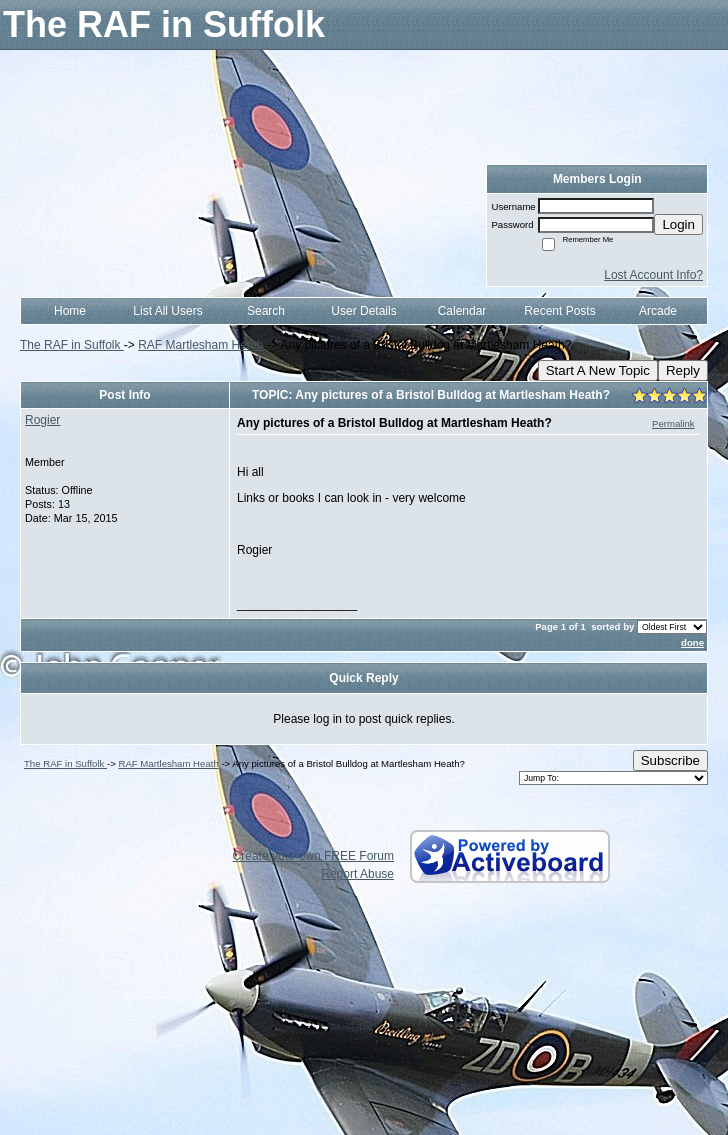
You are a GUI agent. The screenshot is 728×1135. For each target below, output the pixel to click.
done (692, 642)
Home (70, 311)
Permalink (673, 423)
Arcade (658, 311)
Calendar (462, 311)
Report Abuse (357, 874)
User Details (363, 311)
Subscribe (670, 760)
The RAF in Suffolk (72, 345)
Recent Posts (559, 311)
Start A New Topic (598, 370)
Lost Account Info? (653, 275)
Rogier (42, 420)
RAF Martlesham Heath (200, 345)
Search (266, 311)
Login (678, 224)
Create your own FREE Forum (313, 856)
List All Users (167, 311)
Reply (683, 370)
